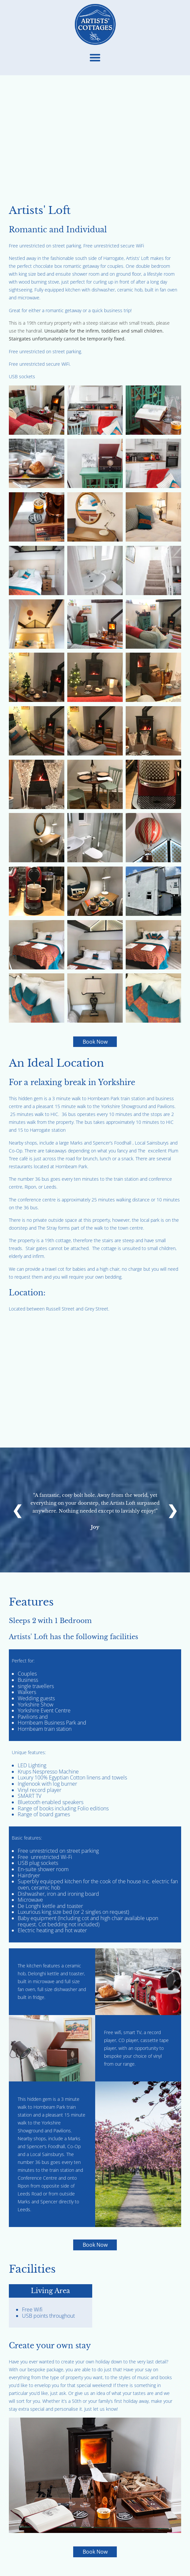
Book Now (95, 1041)
